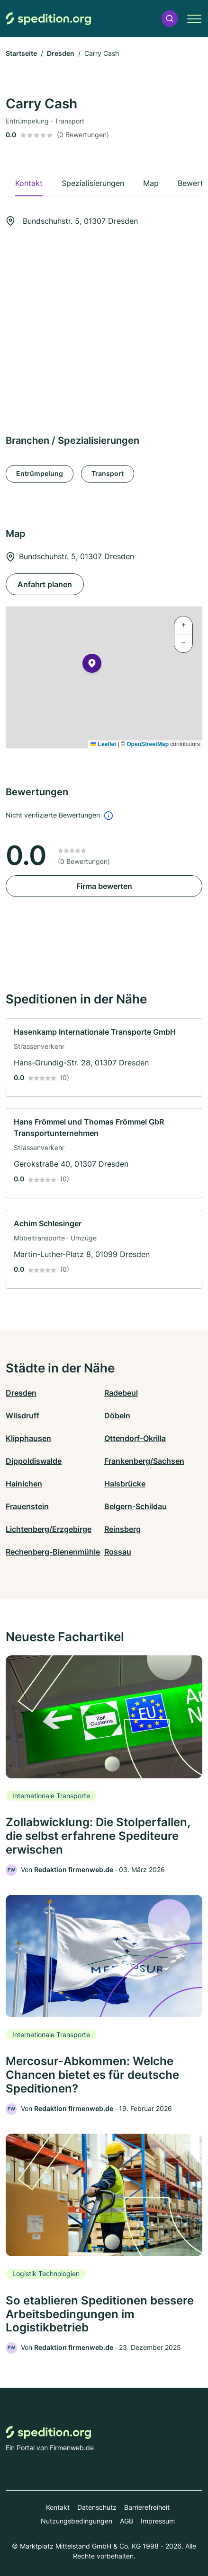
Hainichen (24, 1483)
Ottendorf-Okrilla (135, 1438)
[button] (170, 18)
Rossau (117, 1551)
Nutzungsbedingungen (76, 2521)
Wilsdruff (22, 1415)
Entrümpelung (39, 473)
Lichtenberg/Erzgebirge (48, 1529)
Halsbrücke (124, 1483)
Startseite (21, 53)
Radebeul (121, 1393)
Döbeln (117, 1415)
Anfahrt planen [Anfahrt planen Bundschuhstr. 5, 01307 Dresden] (45, 584)
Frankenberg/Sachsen (144, 1461)
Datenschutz (97, 2507)
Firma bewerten (104, 886)
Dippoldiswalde (34, 1461)
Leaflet (103, 744)
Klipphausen (28, 1438)
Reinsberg (122, 1529)
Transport (107, 473)
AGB (126, 2521)
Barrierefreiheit (147, 2507)
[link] (104, 1057)
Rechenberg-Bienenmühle (53, 1551)
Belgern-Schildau (135, 1506)
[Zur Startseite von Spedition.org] (48, 18)
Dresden (60, 53)
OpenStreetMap (148, 744)
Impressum (158, 2521)
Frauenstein (27, 1506)
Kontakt (58, 2507)
